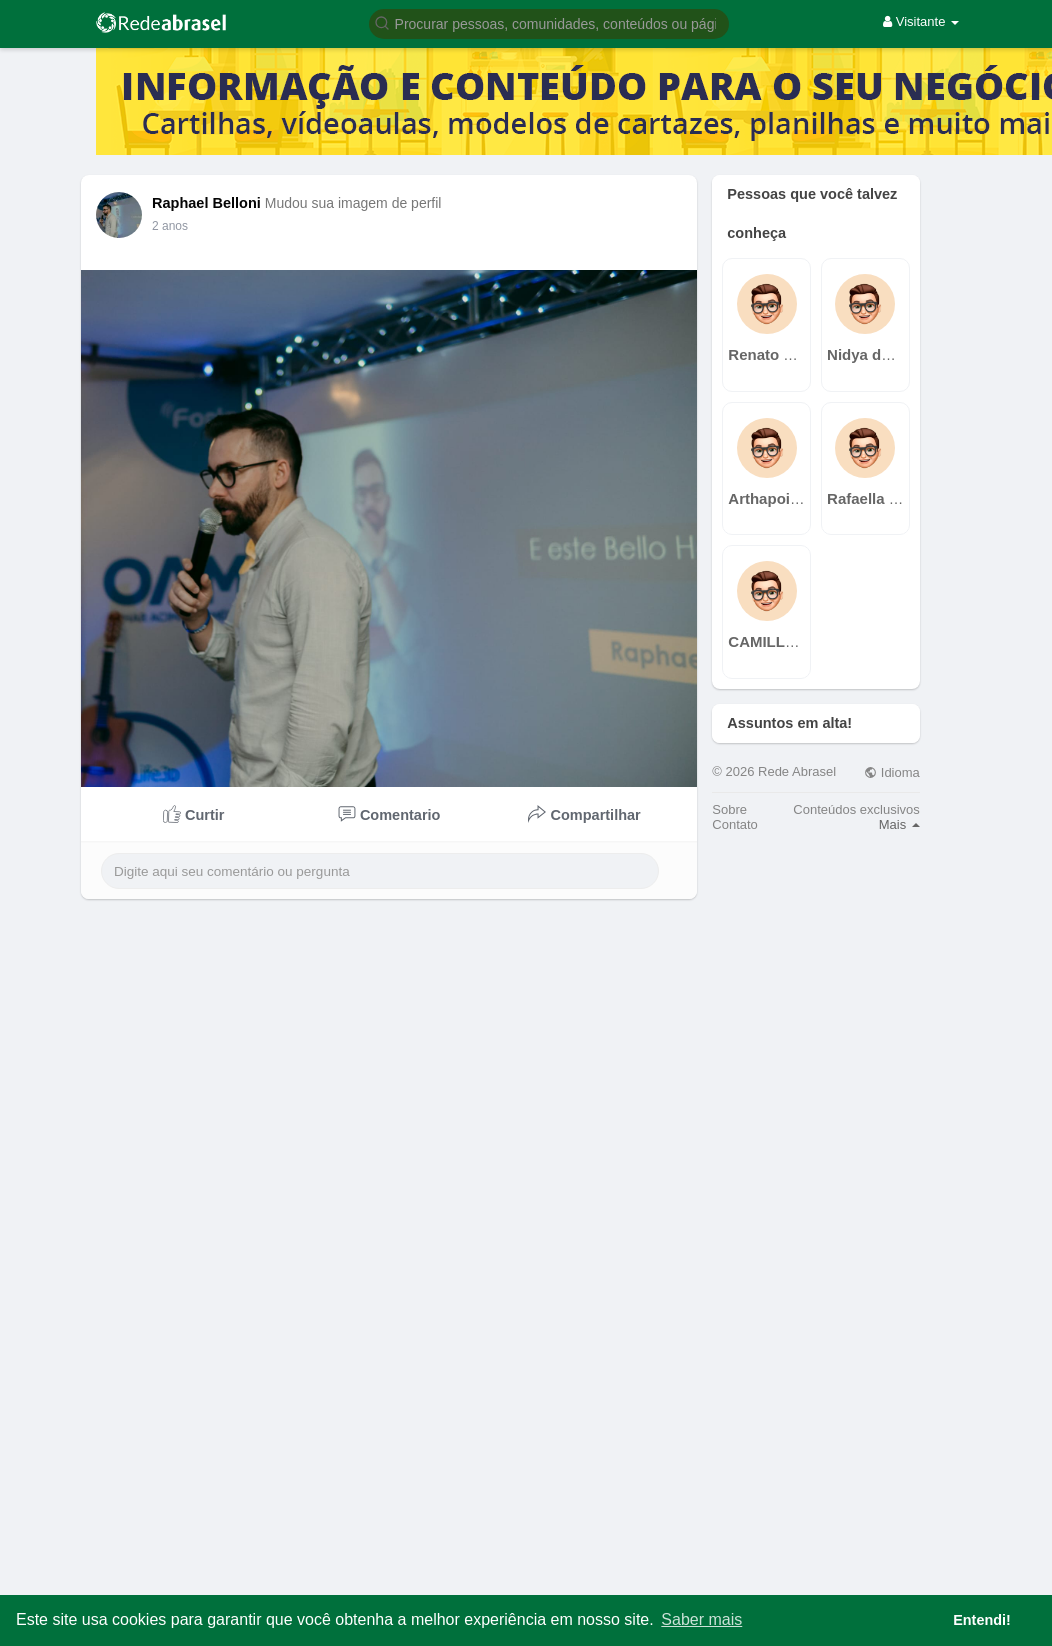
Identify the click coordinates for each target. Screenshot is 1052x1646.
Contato (735, 824)
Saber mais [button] (701, 1619)
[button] (549, 22)
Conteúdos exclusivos (856, 809)
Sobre (729, 809)
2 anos (170, 226)
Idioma (892, 772)
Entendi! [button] (982, 1620)
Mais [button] (899, 824)
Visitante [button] (921, 21)
